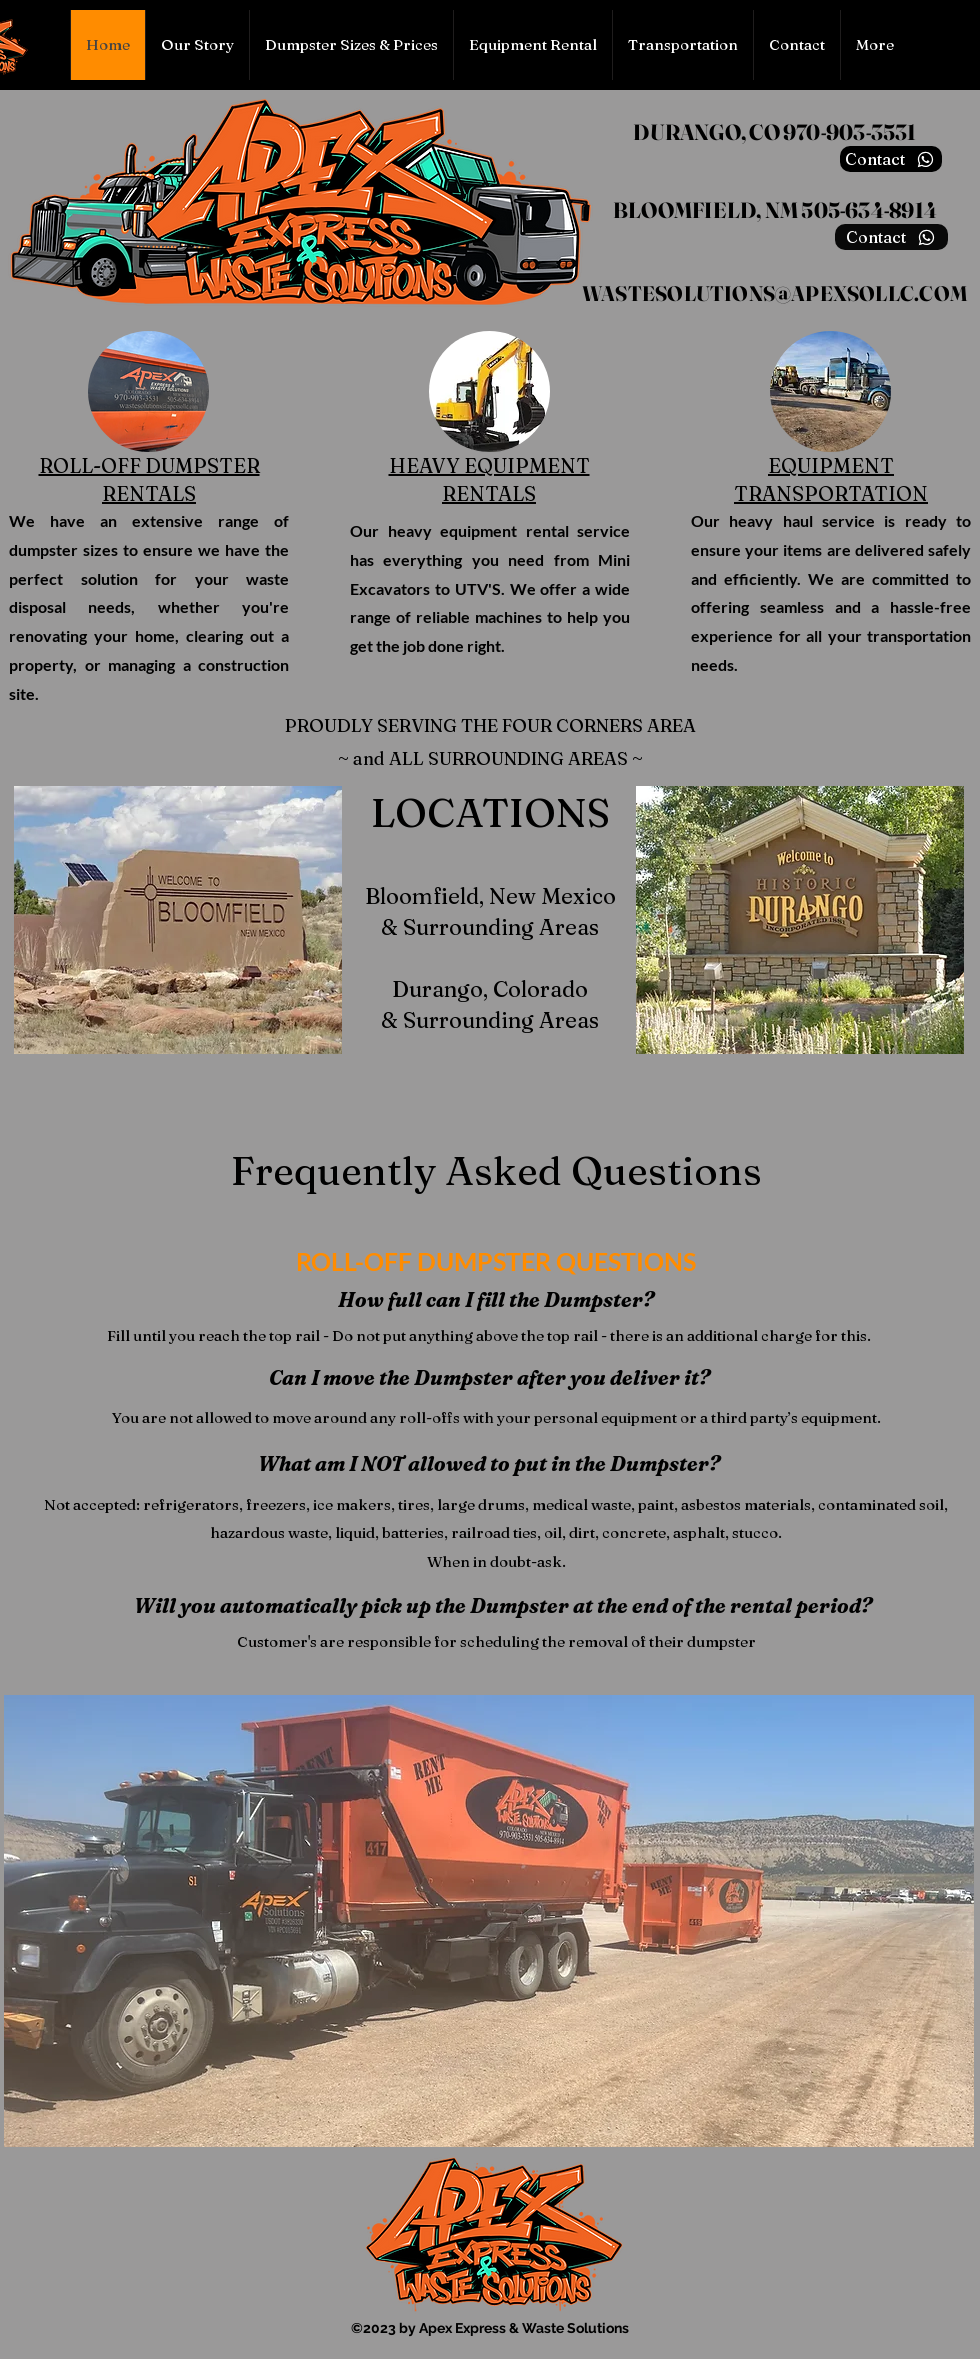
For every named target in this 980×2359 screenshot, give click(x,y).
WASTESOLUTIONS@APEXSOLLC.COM (775, 293)
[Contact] (891, 159)
